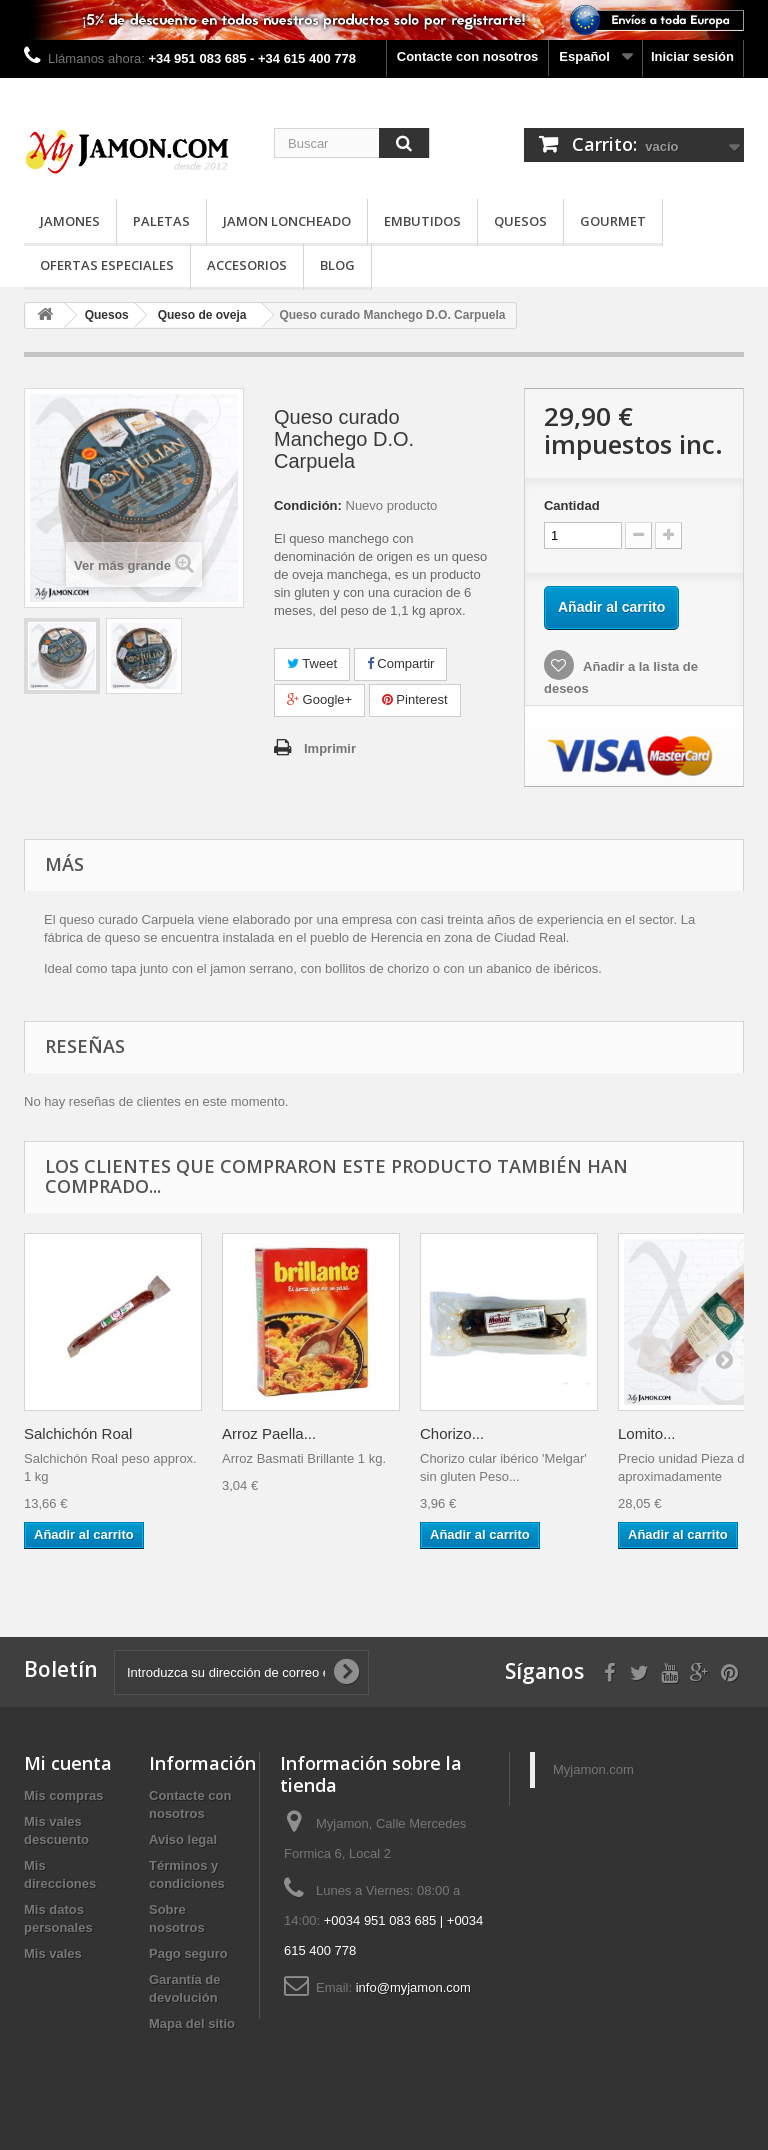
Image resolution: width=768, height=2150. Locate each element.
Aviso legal (183, 1839)
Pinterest (415, 699)
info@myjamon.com (413, 1987)
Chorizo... (452, 1433)
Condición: (308, 505)
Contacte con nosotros (468, 56)
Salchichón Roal (78, 1433)
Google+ (319, 699)
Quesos (520, 221)
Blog (337, 265)
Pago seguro (188, 1953)
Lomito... (647, 1433)
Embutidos (422, 221)
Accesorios (247, 265)
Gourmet (613, 221)
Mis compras (63, 1795)
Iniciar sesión (692, 56)
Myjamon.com (593, 1769)
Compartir (401, 663)
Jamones (70, 221)
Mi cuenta (68, 1763)
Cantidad (572, 505)
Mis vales (53, 1953)
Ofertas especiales (107, 265)
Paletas (161, 221)
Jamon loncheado (287, 221)
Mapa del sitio (192, 2023)
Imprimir (330, 748)
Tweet (312, 663)
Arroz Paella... (269, 1433)
